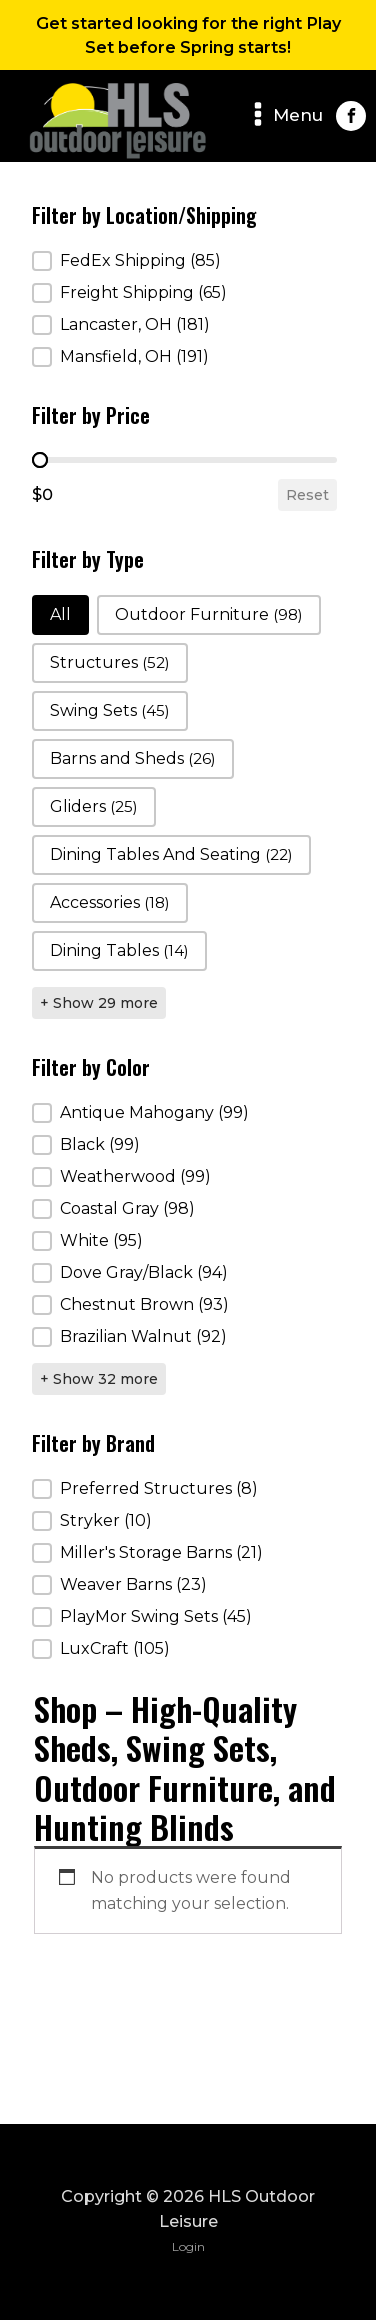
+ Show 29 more (99, 1003)
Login (188, 2246)
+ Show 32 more (99, 1379)
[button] (184, 261)
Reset (307, 495)
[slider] (40, 460)
